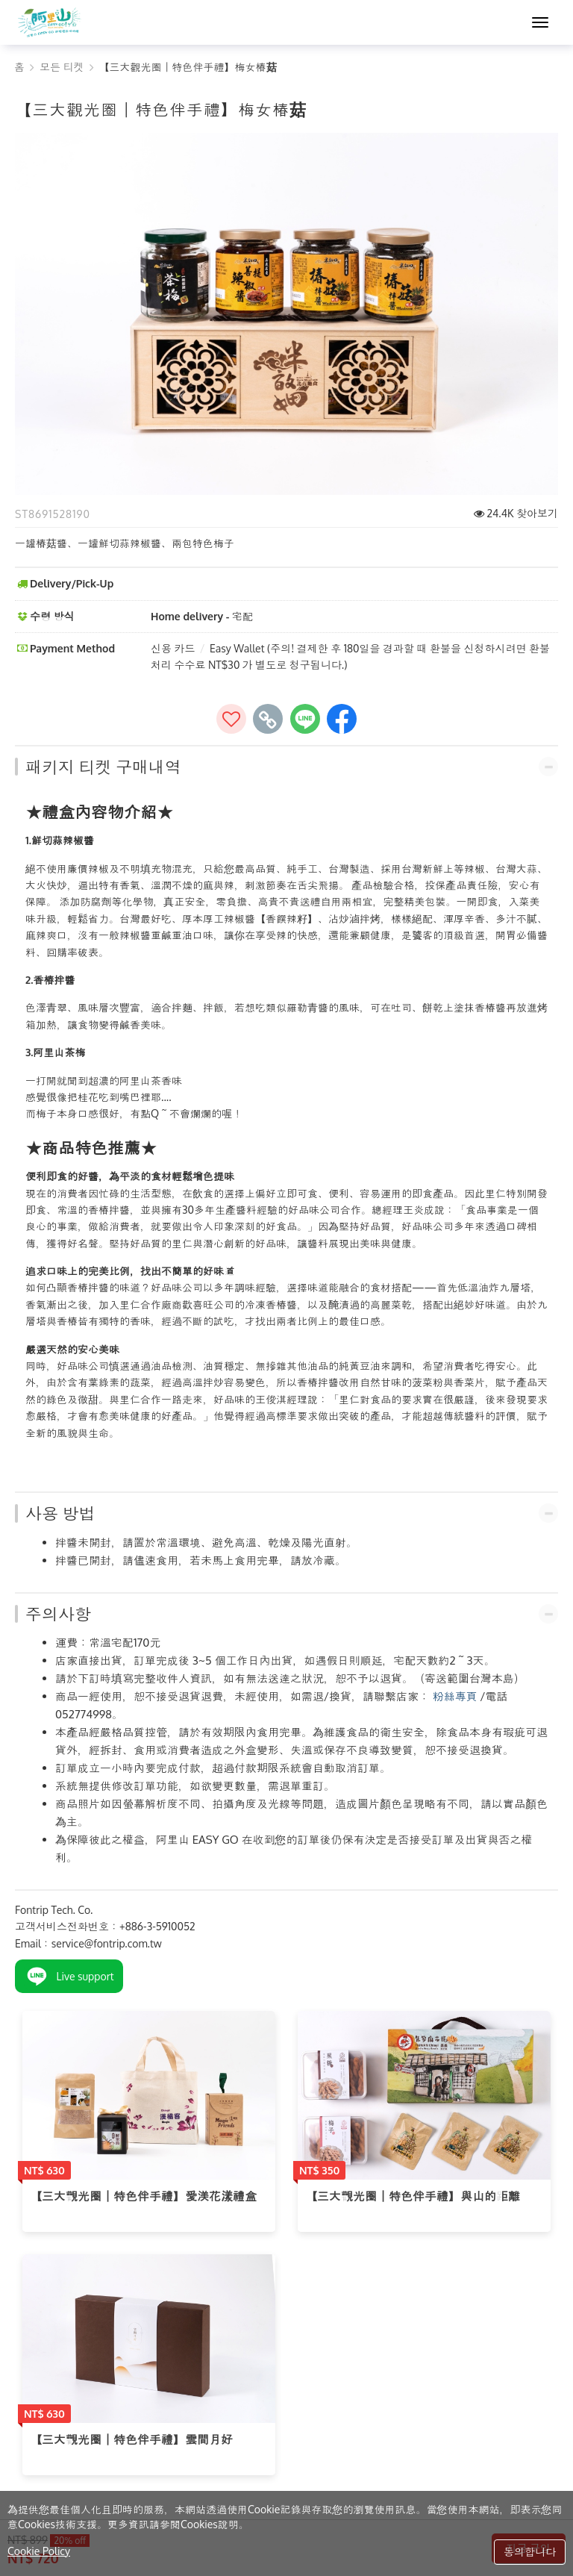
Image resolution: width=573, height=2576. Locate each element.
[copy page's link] (268, 719)
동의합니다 (530, 2551)
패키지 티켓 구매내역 (103, 767)
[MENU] (540, 22)
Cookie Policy (38, 2551)
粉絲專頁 (455, 1696)
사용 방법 (60, 1513)
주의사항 (58, 1614)
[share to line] (305, 719)
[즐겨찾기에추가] (231, 719)
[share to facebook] (342, 719)
